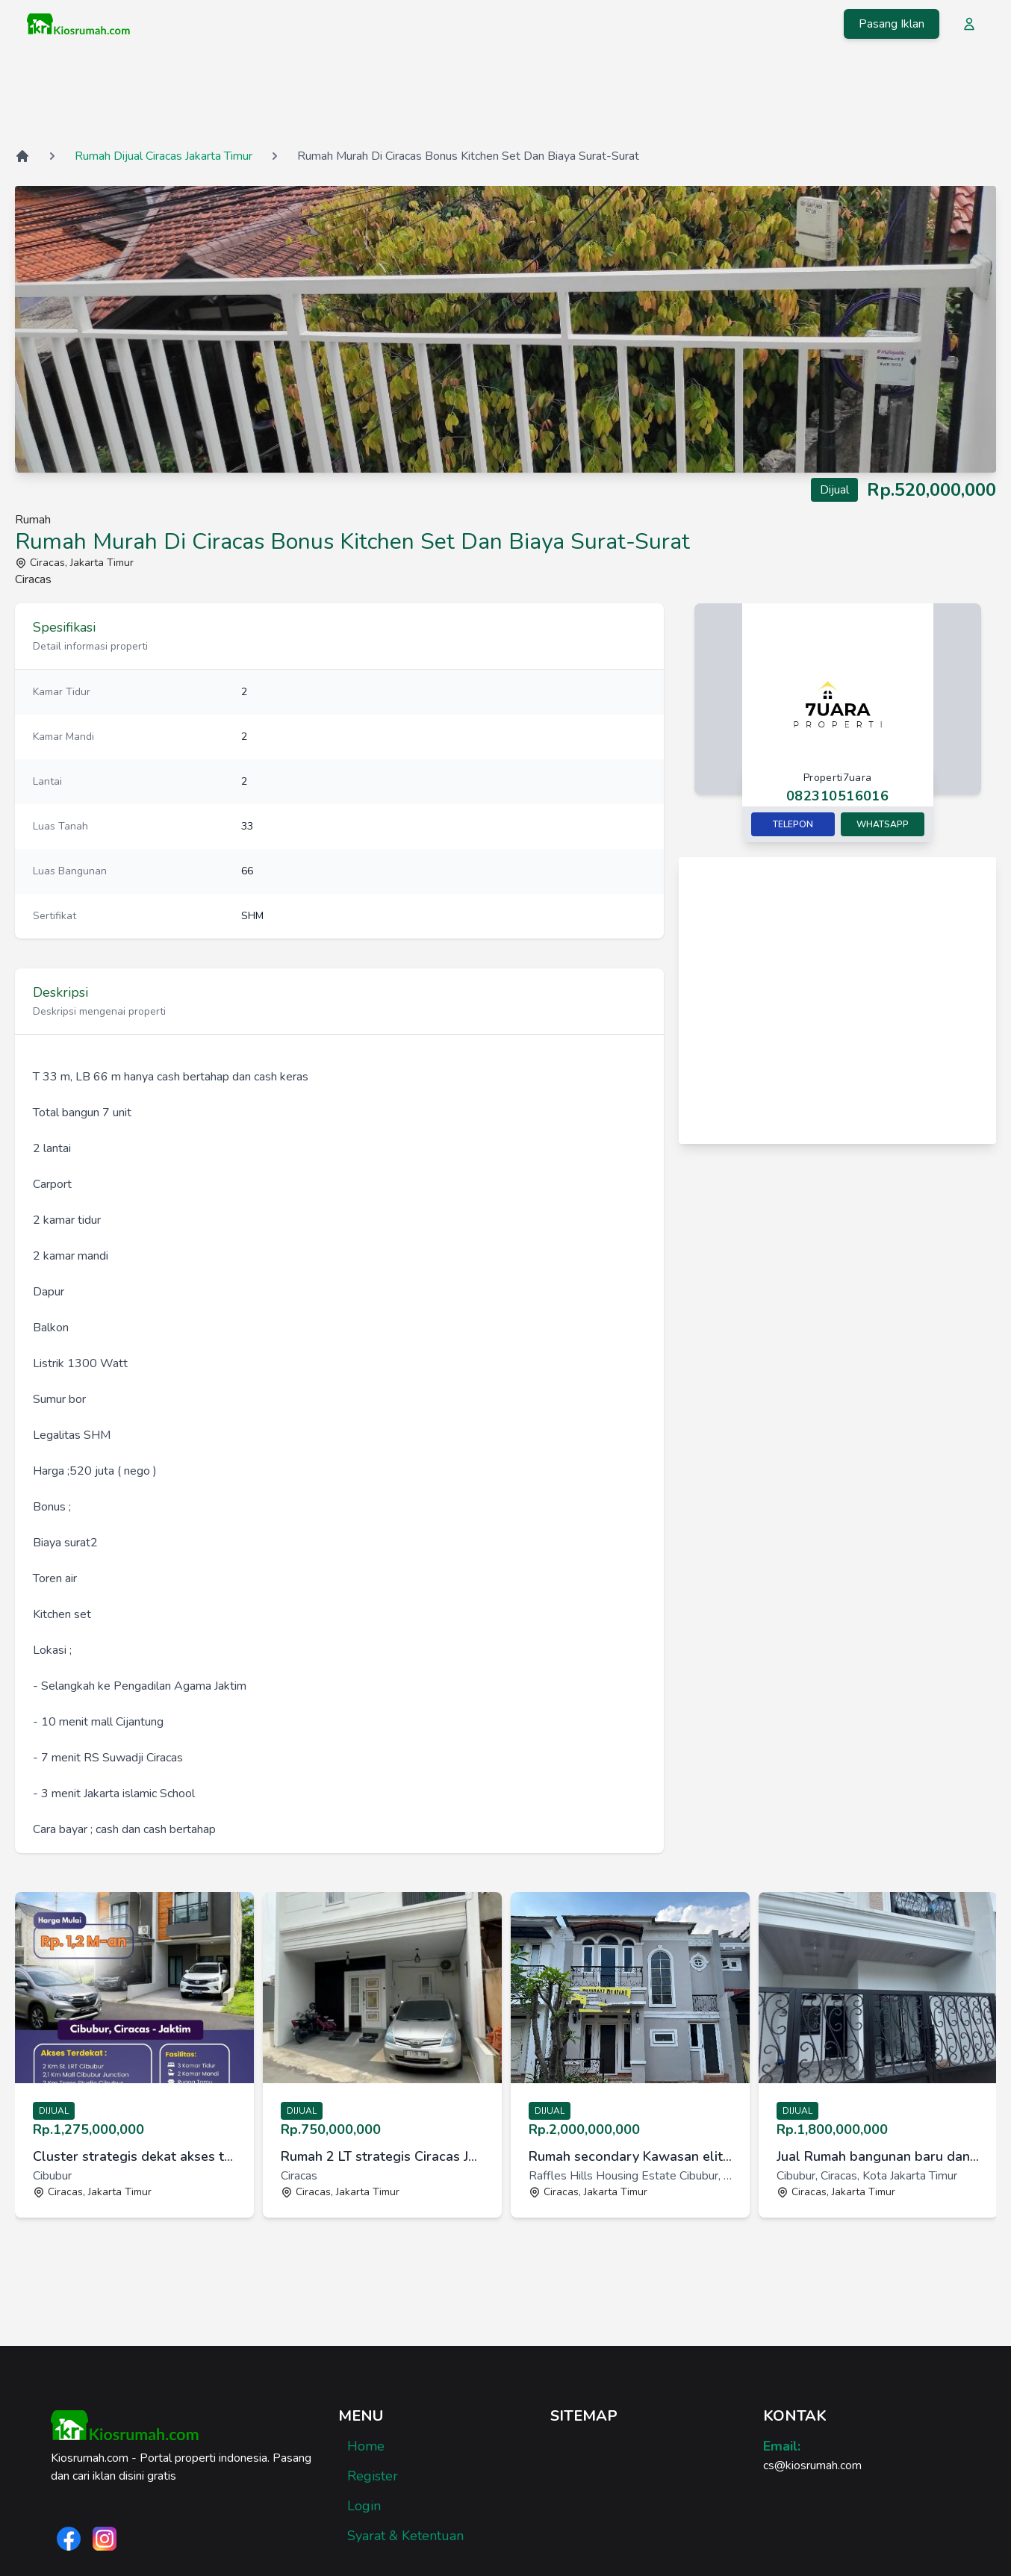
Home (366, 2446)
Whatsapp (882, 824)
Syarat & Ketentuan (405, 2536)
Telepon (793, 824)
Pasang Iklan (891, 24)
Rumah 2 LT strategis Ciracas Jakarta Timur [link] (382, 2156)
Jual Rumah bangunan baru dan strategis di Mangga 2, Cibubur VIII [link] (878, 2156)
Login (364, 2506)
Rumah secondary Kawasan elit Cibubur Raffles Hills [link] (630, 2156)
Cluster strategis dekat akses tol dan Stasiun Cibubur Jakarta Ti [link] (134, 2156)
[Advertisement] (505, 96)
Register (372, 2476)
